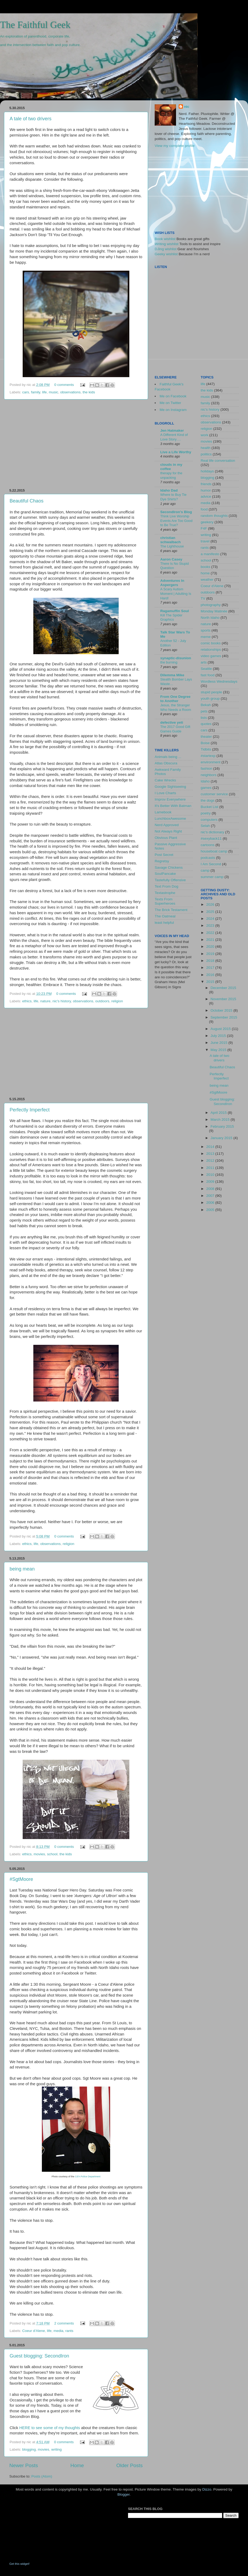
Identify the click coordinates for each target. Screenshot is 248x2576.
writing (56, 2449)
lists (204, 718)
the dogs (208, 800)
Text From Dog (166, 886)
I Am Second (211, 864)
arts (204, 662)
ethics (26, 1001)
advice (206, 496)
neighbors (209, 775)
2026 (210, 904)
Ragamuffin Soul (174, 611)
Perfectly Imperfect (30, 1109)
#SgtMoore (21, 1879)
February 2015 (222, 1126)
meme (206, 637)
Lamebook (163, 812)
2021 (210, 940)
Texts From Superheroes (165, 901)
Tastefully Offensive (170, 880)
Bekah (206, 705)
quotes (206, 724)
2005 (210, 1210)
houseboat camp (214, 851)
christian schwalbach (170, 540)
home (205, 573)
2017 (210, 968)
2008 (210, 1189)
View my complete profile (175, 146)
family (35, 392)
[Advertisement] (76, 444)
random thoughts (214, 516)
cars (25, 392)
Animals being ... (168, 757)
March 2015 (221, 1120)
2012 (210, 1161)
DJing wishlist (166, 249)
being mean (22, 1569)
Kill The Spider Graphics (171, 617)
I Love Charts (165, 793)
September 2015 (224, 1017)
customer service (214, 794)
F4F (204, 528)
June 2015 (220, 1043)
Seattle (206, 669)
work (205, 435)
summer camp (212, 877)
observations (70, 392)
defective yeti (171, 722)
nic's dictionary (212, 832)
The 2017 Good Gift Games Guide (175, 729)
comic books (211, 643)
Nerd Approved (167, 825)
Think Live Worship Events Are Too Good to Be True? (176, 520)
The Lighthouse (172, 546)
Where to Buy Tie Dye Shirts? (173, 497)
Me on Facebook (173, 396)
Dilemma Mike (172, 675)
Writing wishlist (166, 244)
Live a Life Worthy (175, 452)
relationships (211, 650)
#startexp (208, 756)
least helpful (164, 923)
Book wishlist (165, 239)
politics (206, 454)
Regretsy (162, 861)
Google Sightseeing (170, 787)
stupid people (211, 692)
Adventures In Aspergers (172, 583)
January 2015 (222, 1138)
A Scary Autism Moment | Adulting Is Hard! (175, 593)
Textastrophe (165, 893)
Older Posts (129, 2465)
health (206, 448)
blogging (29, 2449)
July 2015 (219, 1036)
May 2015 (219, 1050)
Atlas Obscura (166, 763)
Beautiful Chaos (26, 501)
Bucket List (209, 807)
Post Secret (164, 855)
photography (211, 605)
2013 (210, 1154)
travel (205, 541)
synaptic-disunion (175, 658)
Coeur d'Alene (33, 2331)
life (44, 392)
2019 (210, 954)
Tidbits (206, 749)
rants (69, 2331)
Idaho (205, 781)
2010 (210, 1175)
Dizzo (206, 2489)
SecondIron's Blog (176, 512)
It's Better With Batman (173, 806)
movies (39, 1854)
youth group (210, 698)
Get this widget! (19, 2563)
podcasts (208, 858)
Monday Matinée (214, 611)
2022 (210, 933)
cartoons (208, 845)
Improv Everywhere (170, 799)
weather (207, 580)
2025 (210, 912)
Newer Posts (23, 2465)
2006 (210, 1203)
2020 (210, 947)
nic (186, 107)
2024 (210, 919)
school (52, 1854)
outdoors (102, 1001)
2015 (210, 982)
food (204, 509)
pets (204, 711)
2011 (210, 1168)
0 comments (64, 385)
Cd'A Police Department (87, 2176)
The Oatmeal (165, 916)
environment (211, 762)
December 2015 (223, 988)
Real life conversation (218, 461)
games (206, 788)
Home (77, 2465)
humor (206, 490)
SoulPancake (165, 874)
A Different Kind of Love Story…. (174, 437)
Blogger (123, 2494)
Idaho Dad (169, 490)
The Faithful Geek (35, 24)
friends (206, 484)
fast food (208, 675)
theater (206, 737)
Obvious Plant (166, 838)
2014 (210, 1147)
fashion (207, 768)
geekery (207, 522)
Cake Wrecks (165, 780)
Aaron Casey (171, 559)
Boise (205, 743)
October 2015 (222, 1010)
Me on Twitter (170, 403)
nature (45, 1001)
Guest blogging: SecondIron (39, 2356)
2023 (210, 926)
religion (117, 1001)
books (205, 567)
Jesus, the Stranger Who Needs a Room (175, 707)
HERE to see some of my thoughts (49, 2428)
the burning (168, 662)
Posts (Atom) (41, 2476)
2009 (210, 1182)
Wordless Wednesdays (219, 681)
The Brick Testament (171, 910)
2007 (210, 1196)
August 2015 (221, 1029)
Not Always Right (168, 831)
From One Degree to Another (175, 699)
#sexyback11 (211, 838)
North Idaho (210, 618)
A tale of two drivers (30, 118)
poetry (206, 813)
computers (209, 820)
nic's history (62, 1001)
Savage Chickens (169, 867)
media (58, 2331)
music (53, 392)
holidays (207, 471)
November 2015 (223, 999)
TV (203, 598)
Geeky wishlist (166, 254)
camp (205, 870)
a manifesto (210, 554)
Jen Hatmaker (172, 430)
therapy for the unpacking (171, 475)
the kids (89, 392)
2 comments (64, 2323)
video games (211, 656)
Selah (205, 826)
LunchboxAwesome (170, 819)
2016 (210, 975)
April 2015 (219, 1113)
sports (206, 630)
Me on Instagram (173, 410)
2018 (210, 961)
